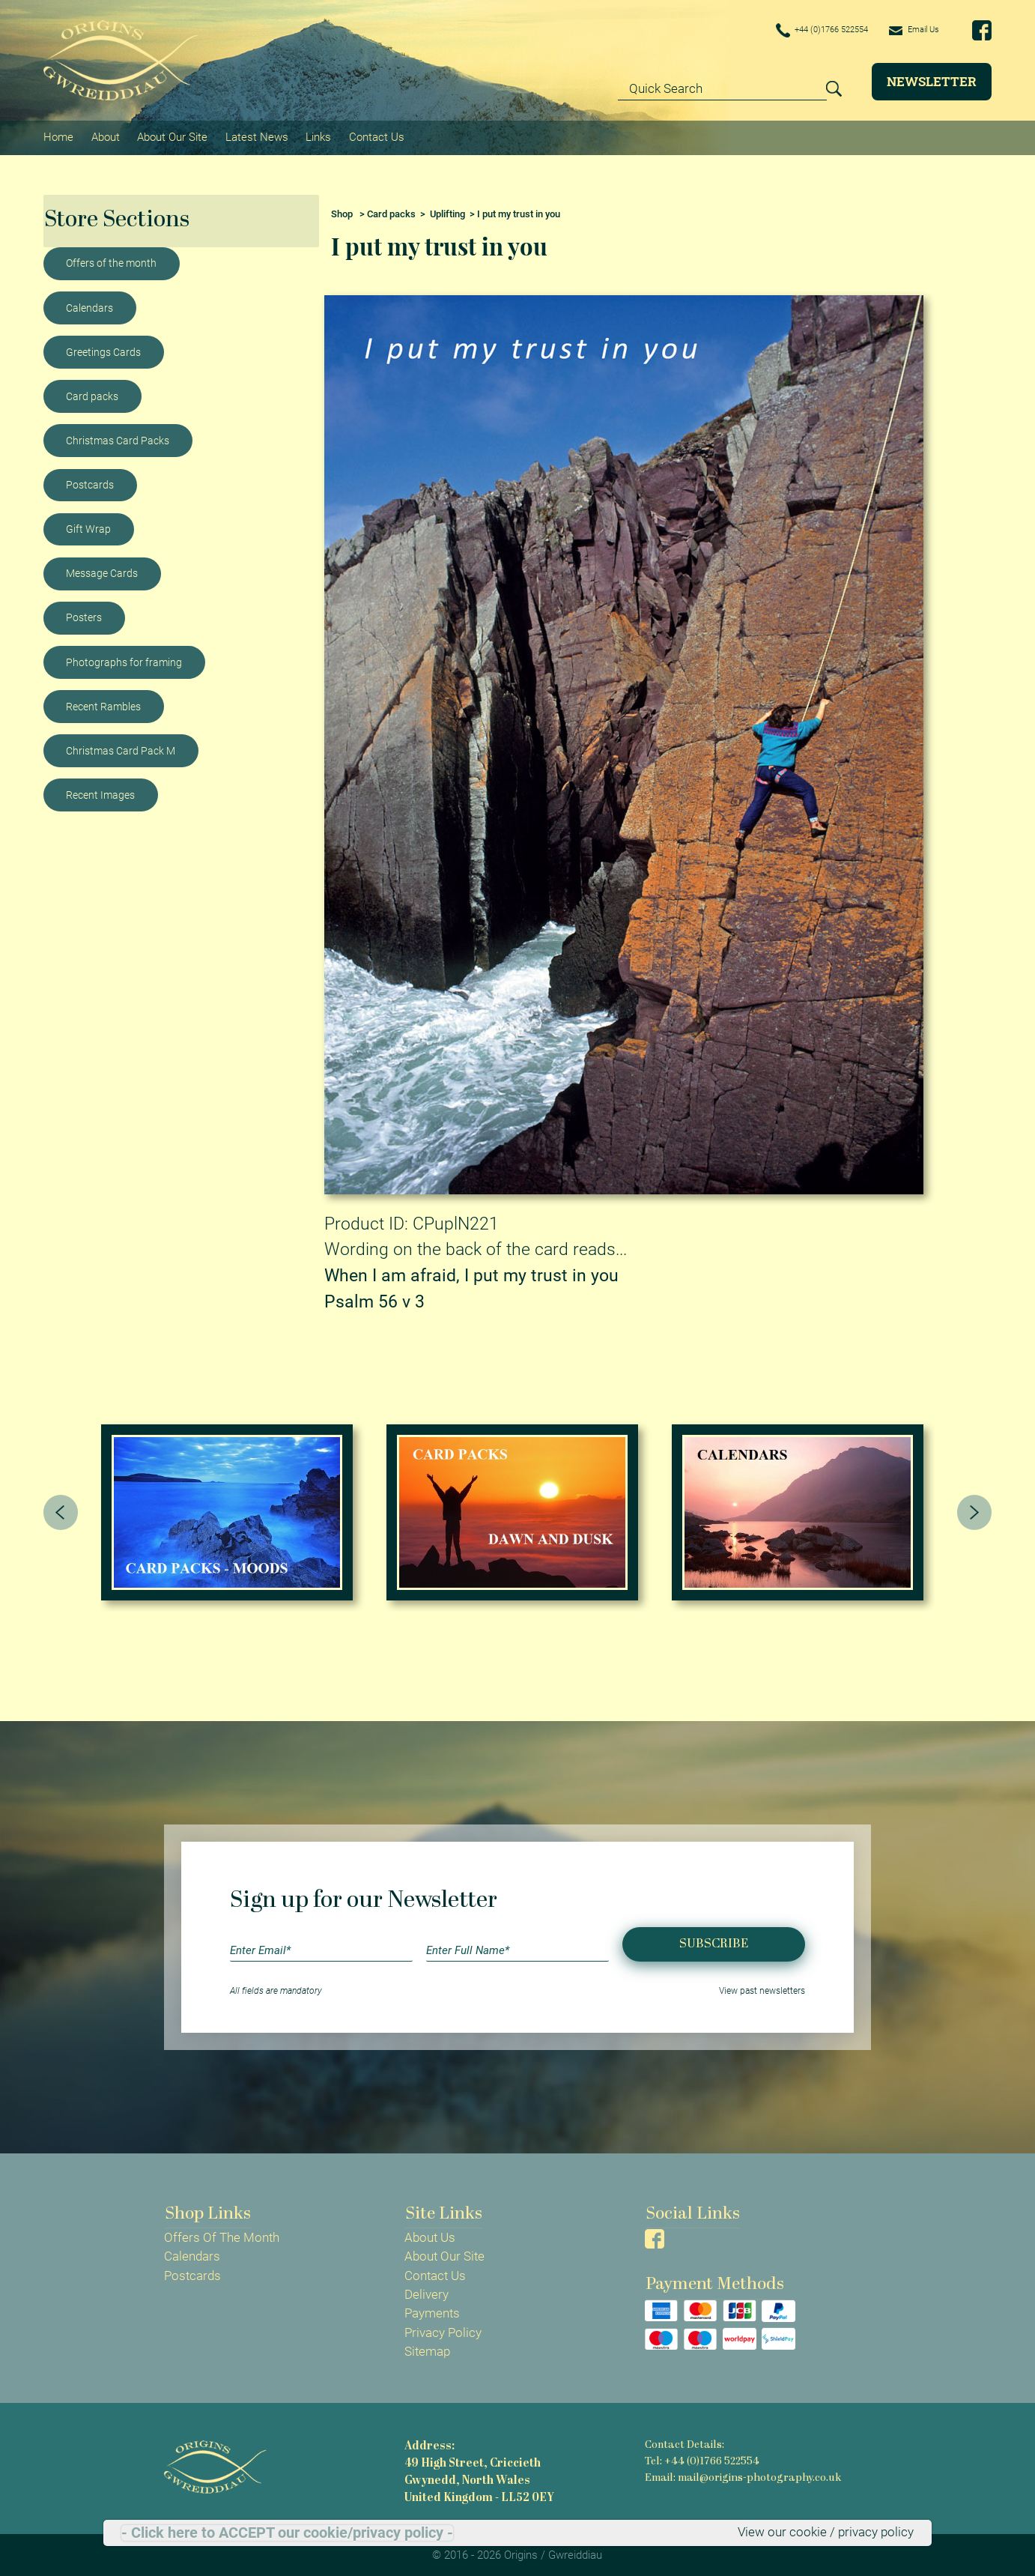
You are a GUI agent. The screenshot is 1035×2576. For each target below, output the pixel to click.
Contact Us (374, 135)
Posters (84, 615)
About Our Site (171, 135)
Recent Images (100, 792)
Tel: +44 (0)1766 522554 (702, 2458)
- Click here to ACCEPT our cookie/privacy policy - (287, 2532)
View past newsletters (762, 1988)
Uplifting (447, 211)
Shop (342, 211)
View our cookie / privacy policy (826, 2532)
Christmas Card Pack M (120, 748)
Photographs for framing (124, 659)
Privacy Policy (443, 2329)
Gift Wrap (88, 526)
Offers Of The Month (221, 2235)
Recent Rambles (103, 704)
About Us (429, 2235)
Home (58, 135)
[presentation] (60, 1510)
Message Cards (102, 570)
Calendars (89, 305)
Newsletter (932, 81)
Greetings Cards (103, 349)
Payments (432, 2310)
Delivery (426, 2292)
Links (317, 135)
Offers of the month (111, 261)
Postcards (90, 482)
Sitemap (427, 2348)
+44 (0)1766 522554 (800, 31)
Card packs (92, 393)
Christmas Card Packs (117, 438)
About (105, 135)
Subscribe (713, 1941)
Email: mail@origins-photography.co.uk (741, 2473)
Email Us (909, 30)
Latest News (255, 135)
